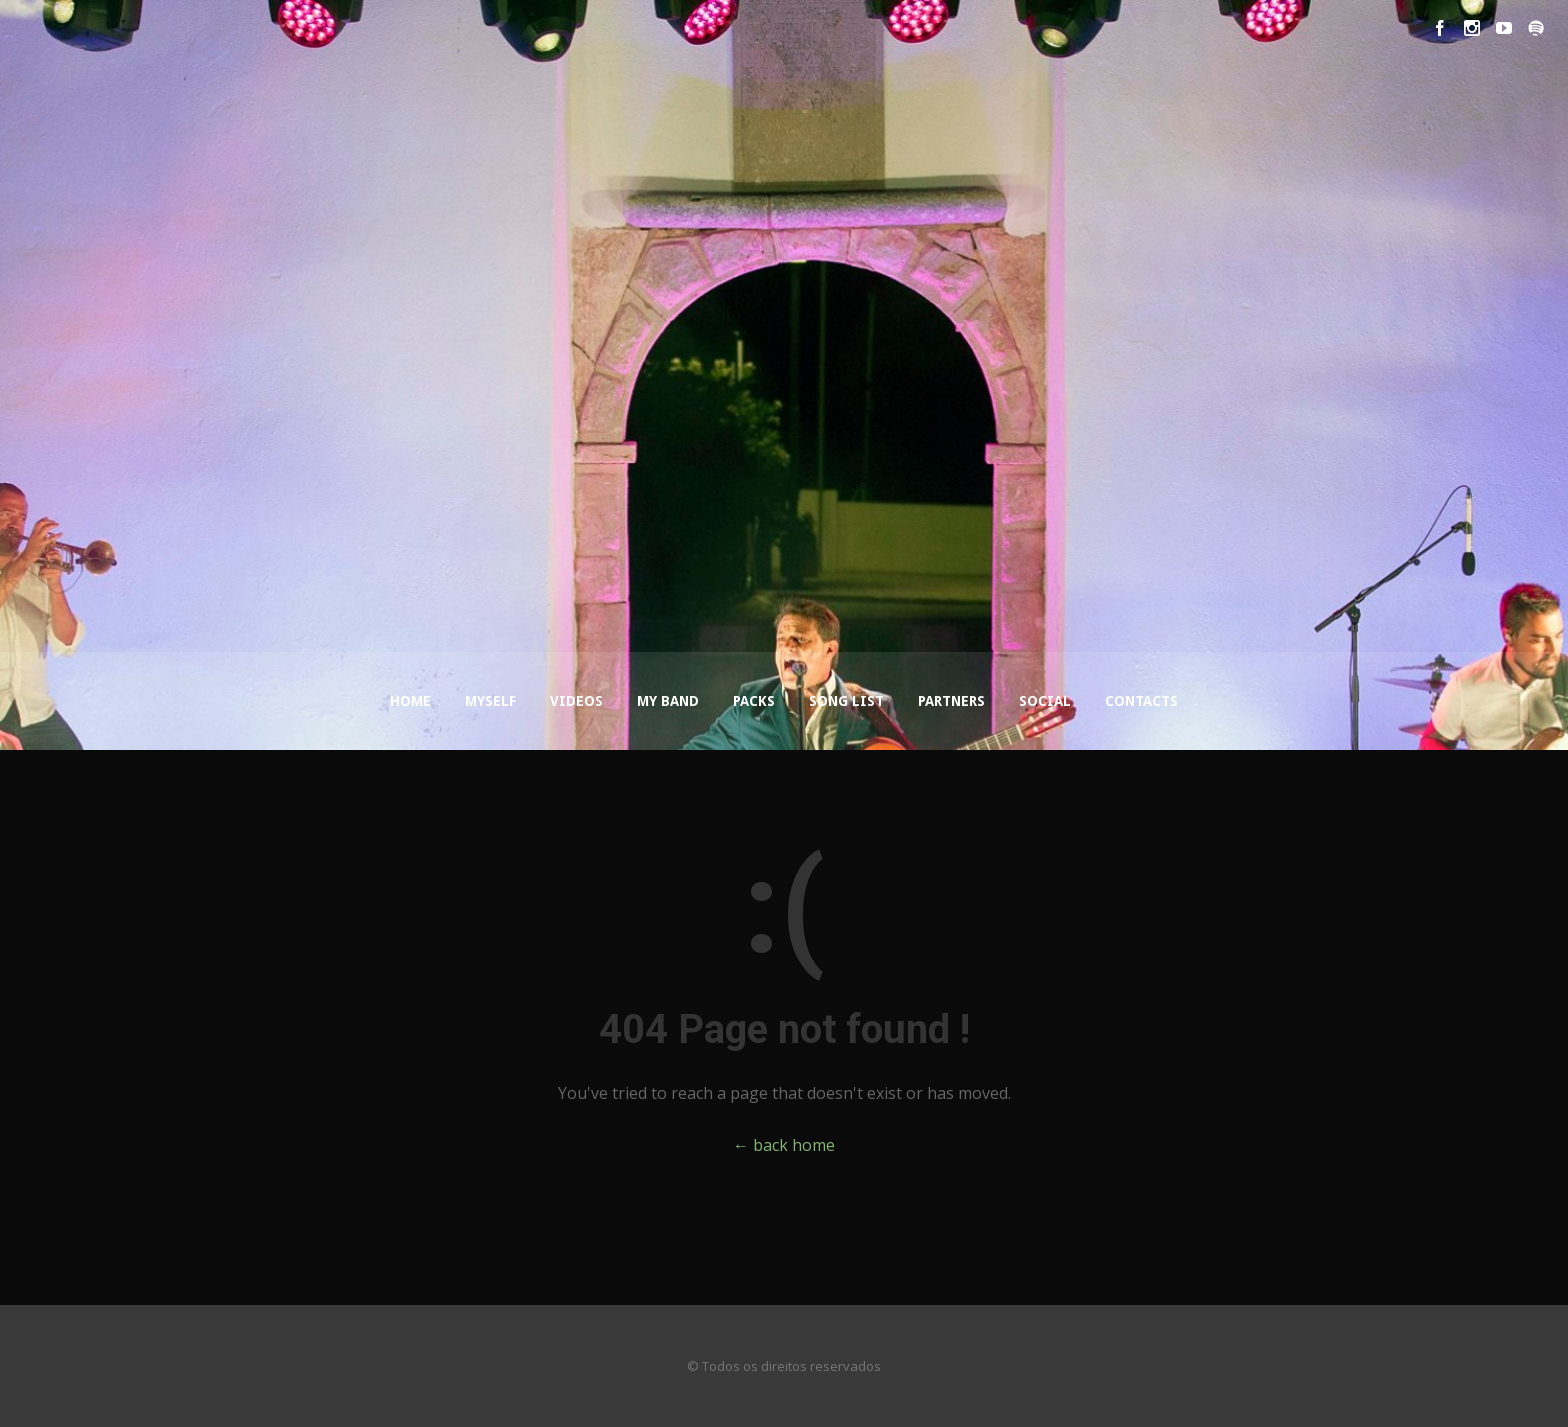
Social (1045, 701)
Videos (576, 701)
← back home (784, 1145)
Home (410, 701)
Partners (951, 701)
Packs (754, 701)
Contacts (1141, 701)
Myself (490, 701)
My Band (668, 701)
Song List (846, 701)
